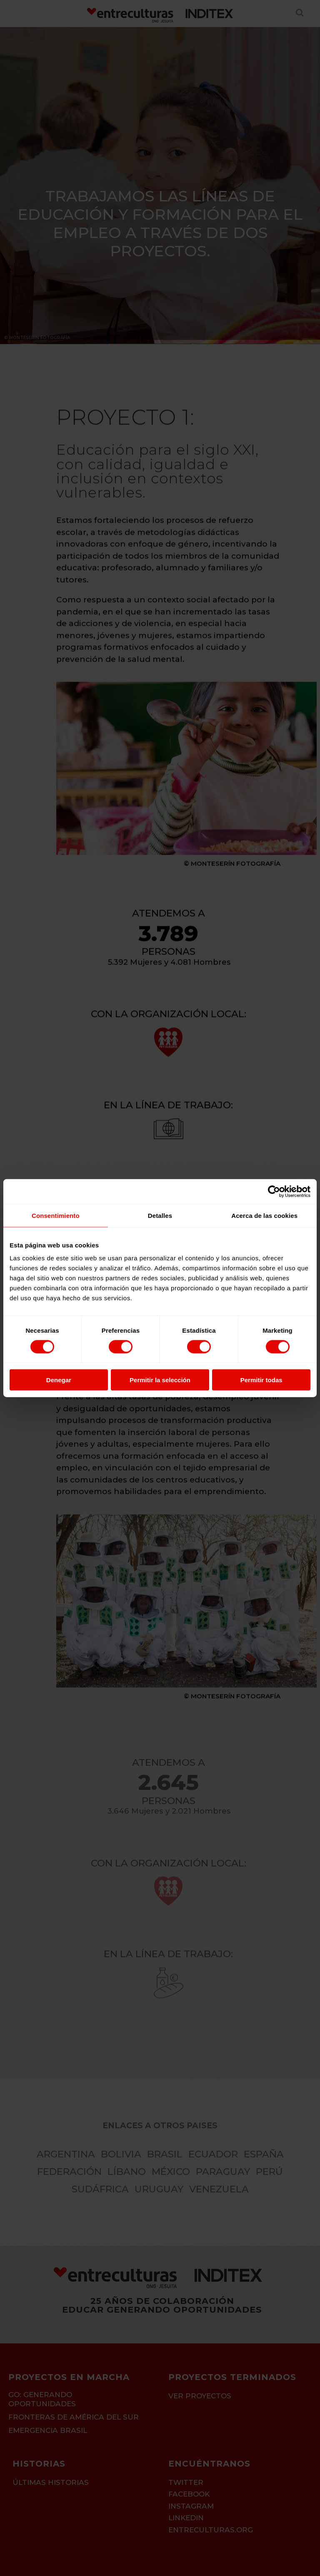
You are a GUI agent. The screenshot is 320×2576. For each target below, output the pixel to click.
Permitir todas (261, 1379)
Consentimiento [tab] (56, 1215)
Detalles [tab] (160, 1215)
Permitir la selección (160, 1379)
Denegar (58, 1379)
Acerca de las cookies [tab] (264, 1215)
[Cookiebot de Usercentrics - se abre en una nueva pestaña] (274, 1191)
